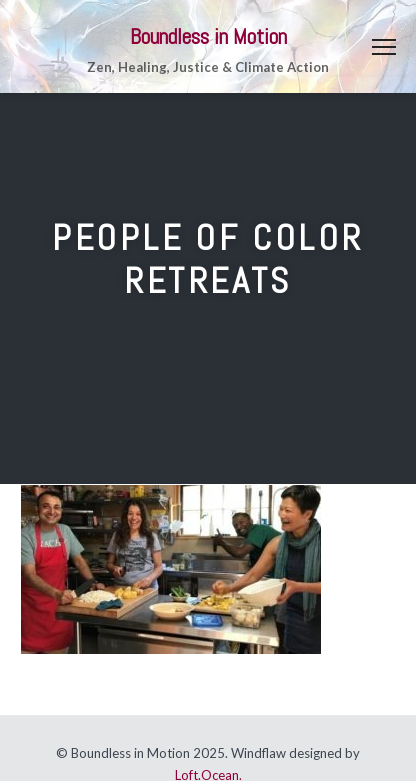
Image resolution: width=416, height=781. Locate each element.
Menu (384, 47)
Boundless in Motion (208, 36)
